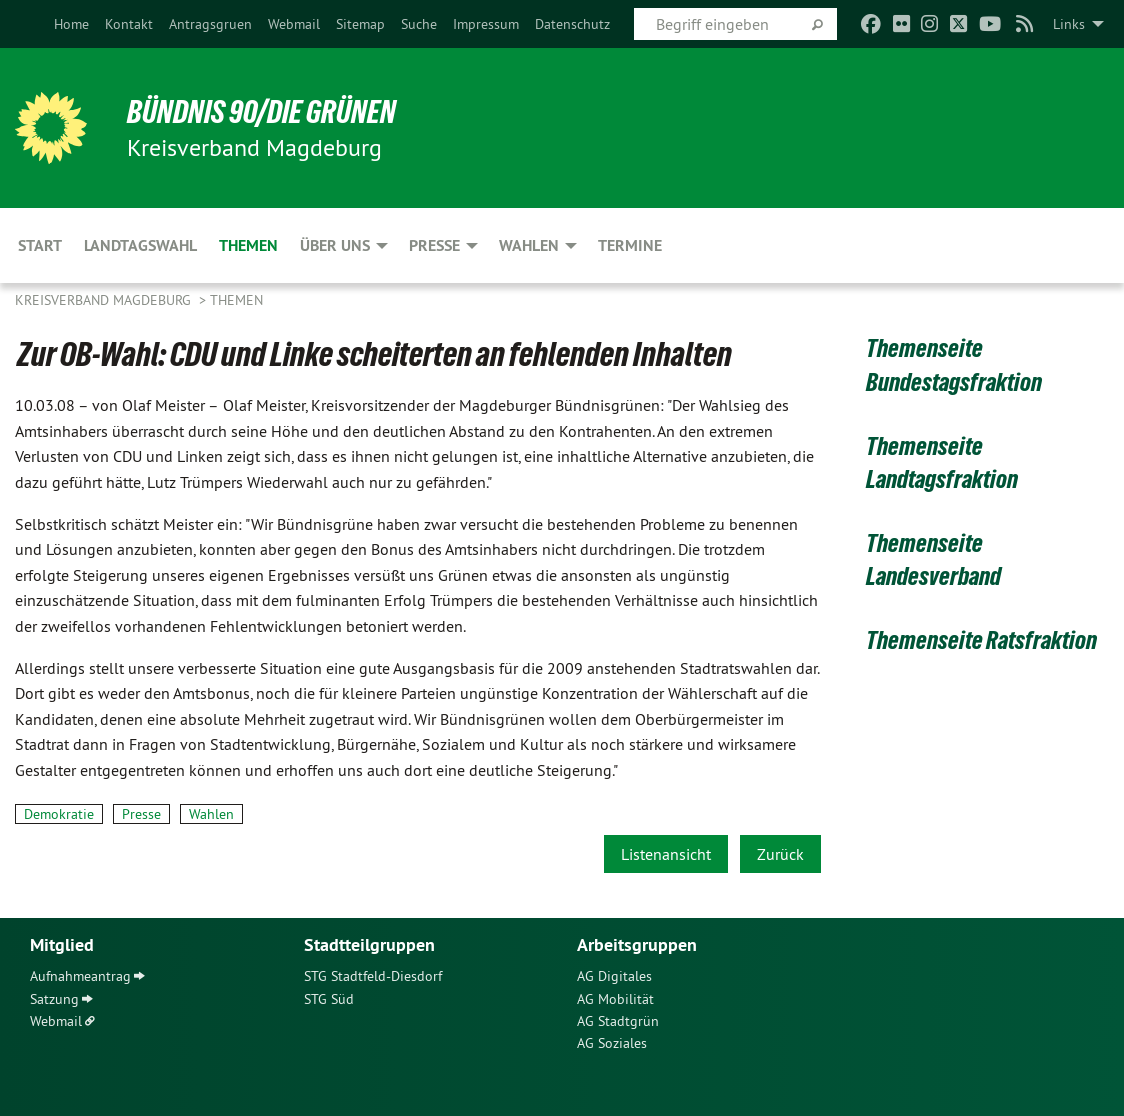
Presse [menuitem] (434, 245)
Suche (419, 24)
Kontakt (129, 24)
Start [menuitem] (40, 245)
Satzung (54, 999)
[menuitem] (71, 24)
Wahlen (211, 814)
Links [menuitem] (1069, 24)
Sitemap (360, 24)
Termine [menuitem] (630, 245)
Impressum (486, 24)
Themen (236, 300)
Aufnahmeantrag (80, 976)
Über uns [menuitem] (335, 245)
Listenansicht (666, 854)
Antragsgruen (210, 24)
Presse (141, 814)
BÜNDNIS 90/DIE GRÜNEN (261, 112)
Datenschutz (572, 24)
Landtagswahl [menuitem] (140, 245)
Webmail (294, 24)
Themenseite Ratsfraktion (981, 640)
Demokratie (59, 814)
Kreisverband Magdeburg (105, 300)
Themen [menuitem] (248, 245)
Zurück (780, 854)
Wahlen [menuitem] (529, 245)
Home (71, 24)
